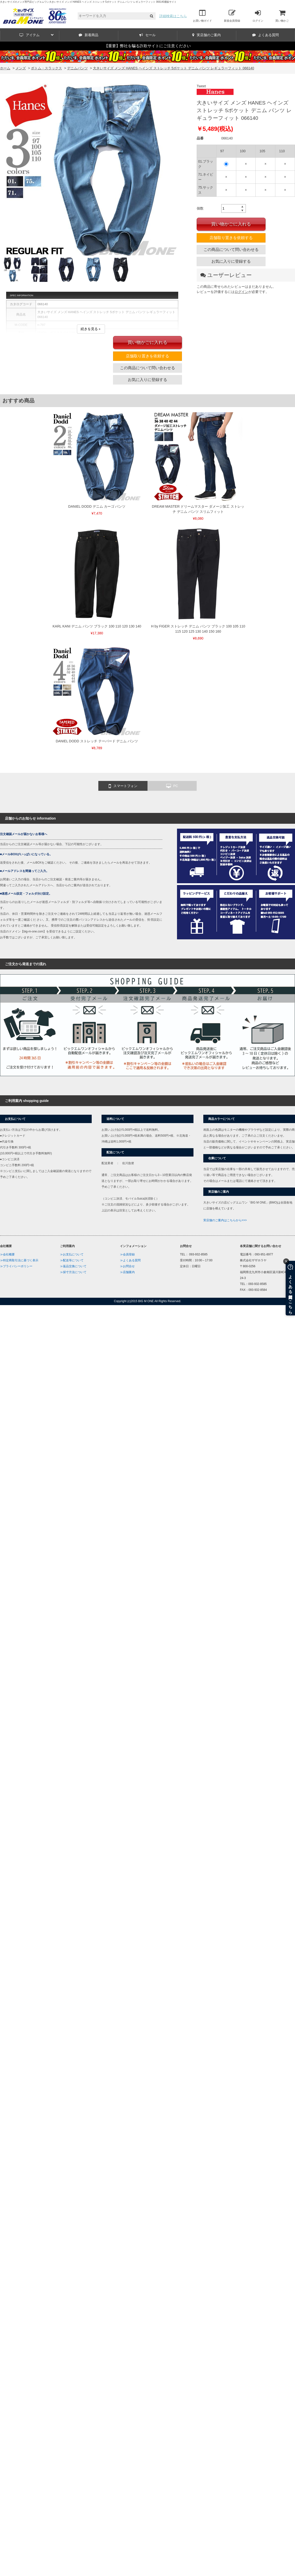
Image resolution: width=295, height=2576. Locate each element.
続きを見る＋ (91, 329)
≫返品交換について (73, 1266)
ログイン (257, 15)
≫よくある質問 (130, 1260)
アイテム (36, 35)
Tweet (201, 86)
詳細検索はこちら (173, 16)
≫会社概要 (7, 1254)
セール (147, 35)
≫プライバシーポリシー (16, 1266)
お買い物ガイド (202, 15)
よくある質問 (265, 35)
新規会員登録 (232, 15)
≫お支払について (72, 1254)
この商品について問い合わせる (231, 249)
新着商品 (88, 35)
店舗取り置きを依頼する (231, 238)
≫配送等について (72, 1260)
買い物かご (282, 15)
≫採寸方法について (73, 1272)
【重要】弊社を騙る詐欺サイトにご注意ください (147, 46)
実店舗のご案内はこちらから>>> (225, 1220)
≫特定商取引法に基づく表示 (19, 1260)
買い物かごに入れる (231, 224)
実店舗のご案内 (206, 35)
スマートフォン (123, 786)
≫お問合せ (127, 1266)
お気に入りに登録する (231, 261)
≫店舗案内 (127, 1272)
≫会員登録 (127, 1254)
